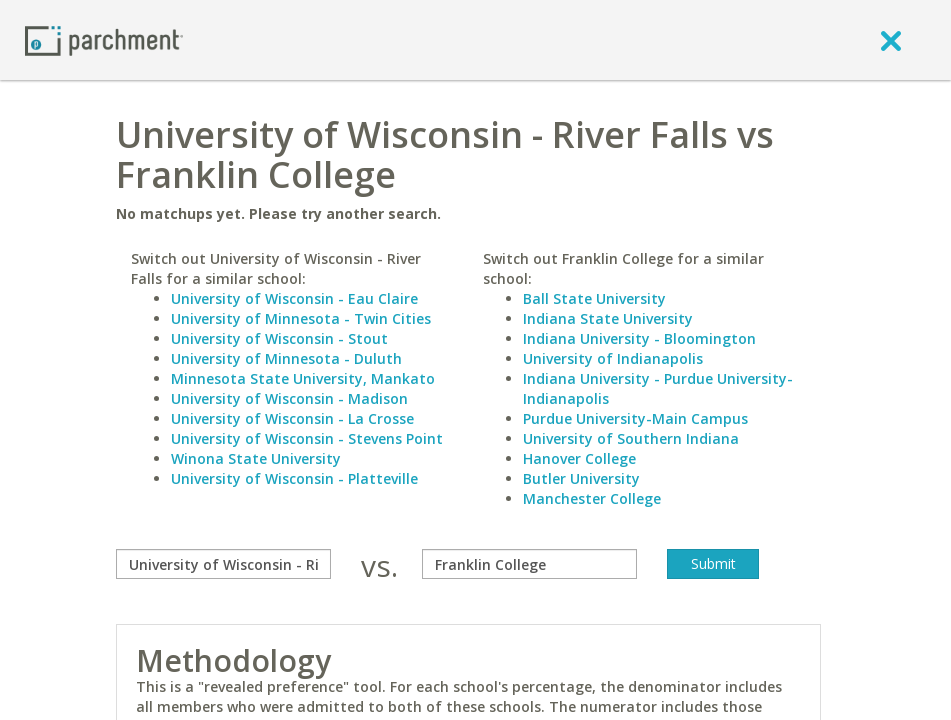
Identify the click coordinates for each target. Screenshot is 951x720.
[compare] (223, 564)
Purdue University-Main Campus (635, 418)
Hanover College (579, 458)
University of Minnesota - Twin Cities (301, 318)
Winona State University (256, 458)
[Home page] (104, 39)
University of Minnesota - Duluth (286, 358)
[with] (529, 564)
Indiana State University (608, 318)
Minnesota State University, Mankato (303, 378)
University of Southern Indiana (631, 438)
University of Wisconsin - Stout (279, 338)
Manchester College (592, 498)
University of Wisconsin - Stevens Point (307, 438)
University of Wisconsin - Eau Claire (294, 298)
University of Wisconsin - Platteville (294, 478)
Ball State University (594, 298)
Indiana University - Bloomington (639, 338)
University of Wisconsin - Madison (289, 398)
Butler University (581, 478)
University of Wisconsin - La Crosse (292, 418)
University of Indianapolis (613, 358)
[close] (891, 40)
